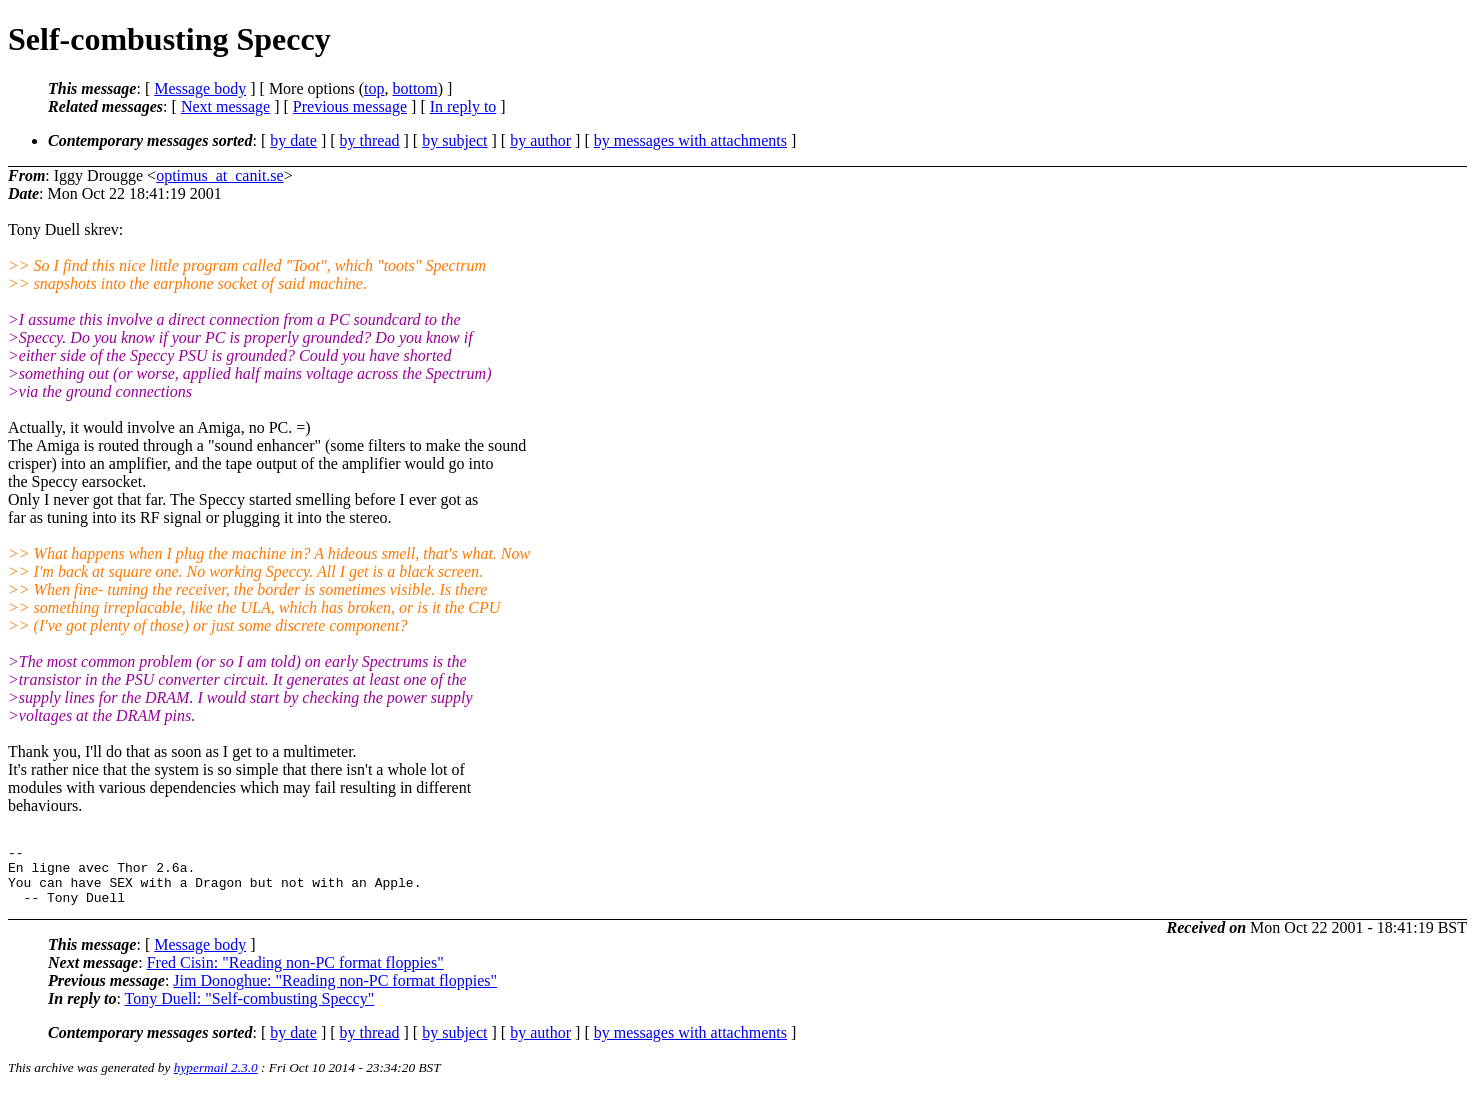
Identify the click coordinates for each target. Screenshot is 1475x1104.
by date (293, 140)
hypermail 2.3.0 (216, 1079)
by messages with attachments (690, 140)
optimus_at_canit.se (220, 175)
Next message (225, 106)
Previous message (350, 106)
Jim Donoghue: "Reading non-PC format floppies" (335, 992)
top (374, 88)
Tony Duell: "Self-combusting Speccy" (250, 1010)
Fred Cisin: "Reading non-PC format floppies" (295, 974)
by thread (370, 140)
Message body (200, 88)
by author (540, 140)
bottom (414, 88)
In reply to (463, 106)
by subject (454, 140)
